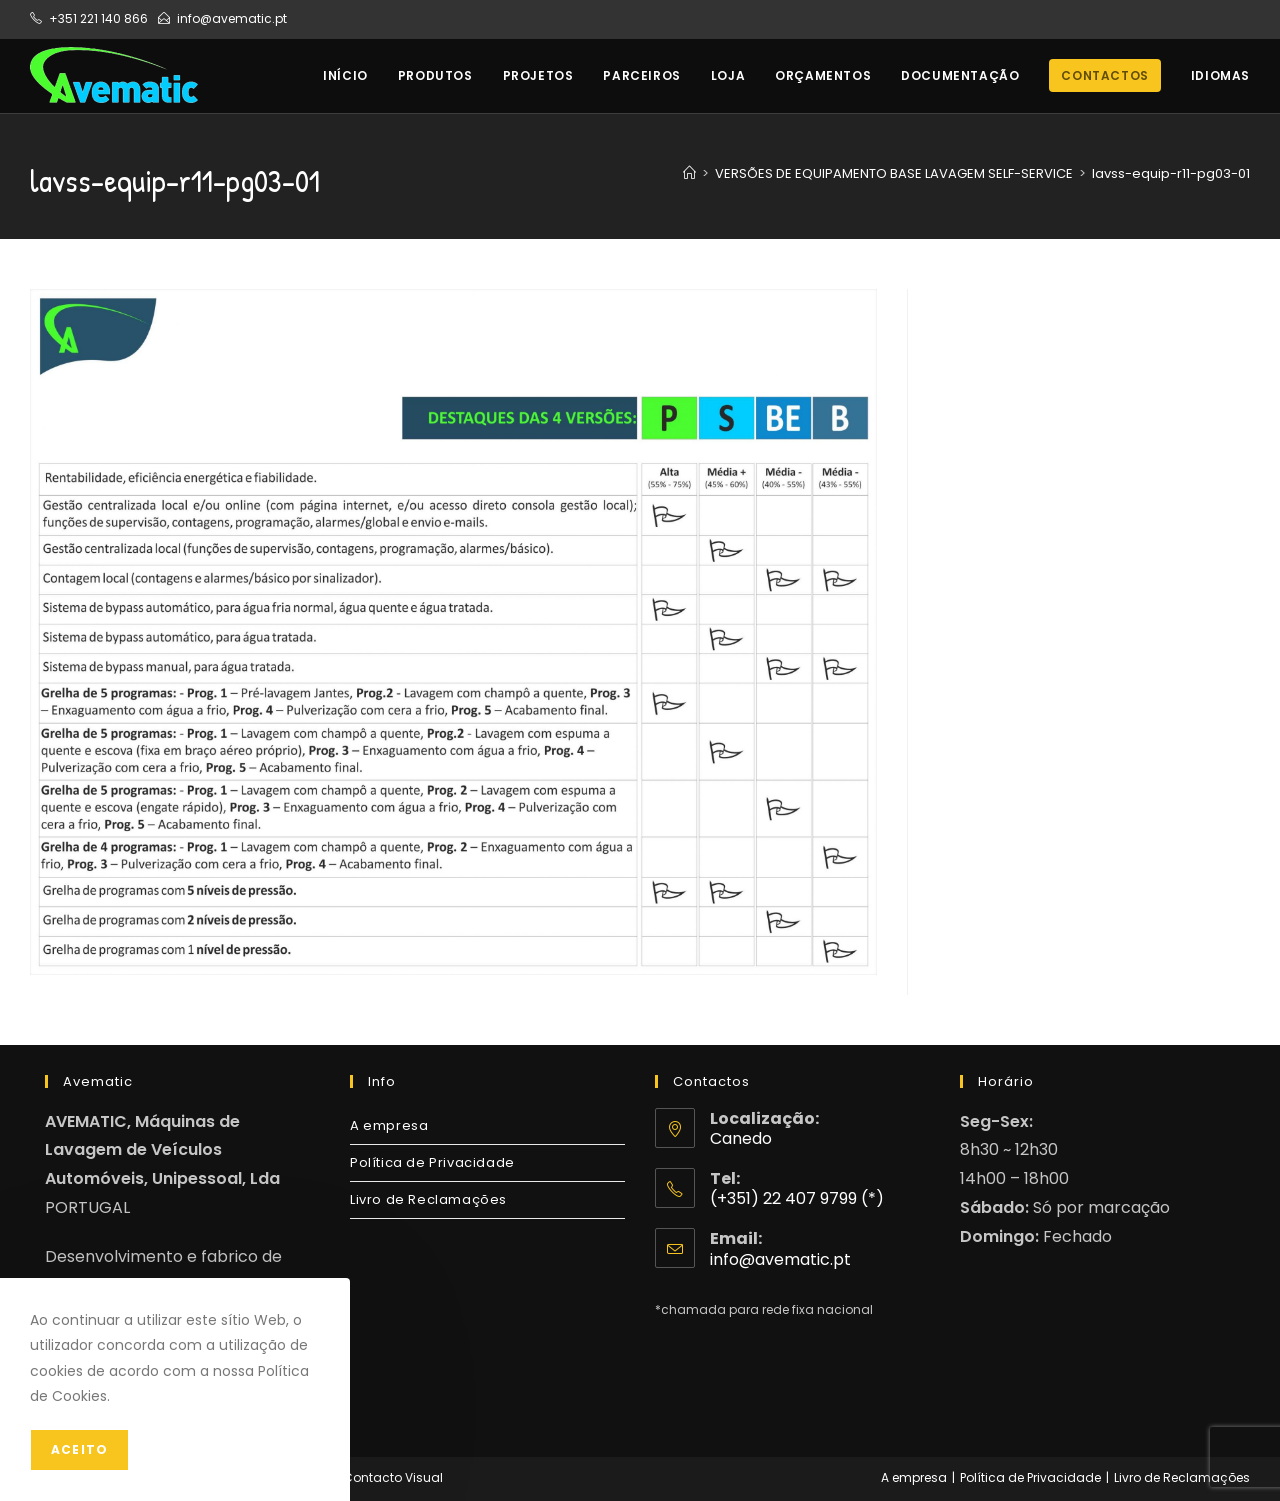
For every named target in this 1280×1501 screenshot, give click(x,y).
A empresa (389, 1125)
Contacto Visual (393, 1477)
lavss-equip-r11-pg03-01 (1171, 173)
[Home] (689, 173)
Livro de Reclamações (428, 1199)
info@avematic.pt (232, 18)
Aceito (79, 1449)
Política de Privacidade (432, 1162)
